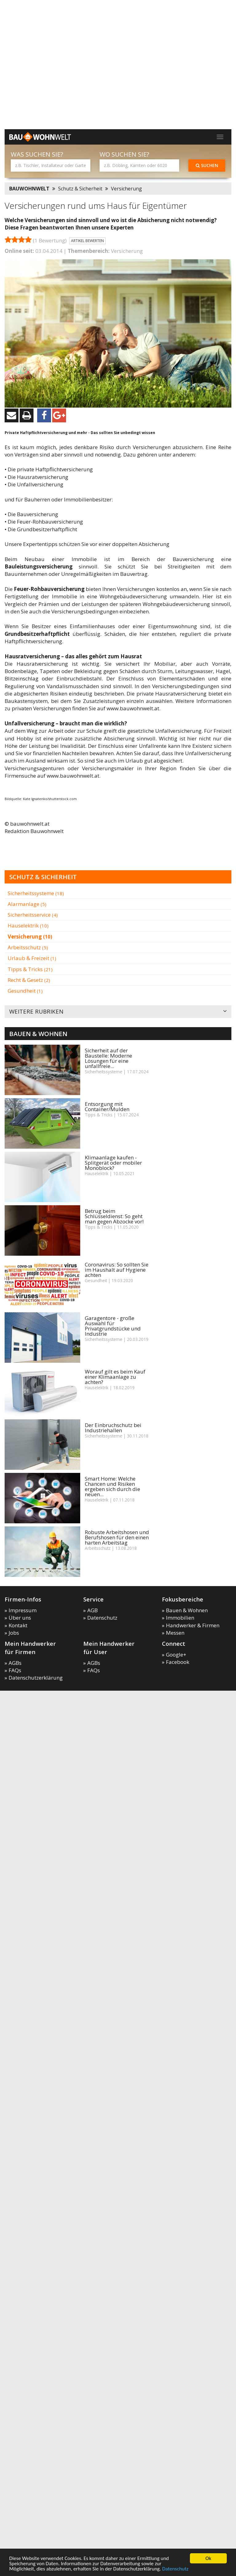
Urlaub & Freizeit (32, 958)
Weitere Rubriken (118, 1011)
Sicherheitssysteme (36, 893)
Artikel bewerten (87, 240)
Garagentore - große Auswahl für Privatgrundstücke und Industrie (113, 1325)
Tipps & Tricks (30, 969)
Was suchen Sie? (37, 154)
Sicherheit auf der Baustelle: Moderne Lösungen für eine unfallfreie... (108, 1058)
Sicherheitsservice (33, 914)
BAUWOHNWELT (29, 188)
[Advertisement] (63, 116)
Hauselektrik (28, 925)
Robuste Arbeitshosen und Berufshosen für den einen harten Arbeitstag (117, 1537)
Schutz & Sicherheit (80, 188)
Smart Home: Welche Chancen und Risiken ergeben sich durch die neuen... (112, 1486)
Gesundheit (25, 990)
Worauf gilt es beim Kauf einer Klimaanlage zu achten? (115, 1377)
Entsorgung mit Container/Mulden (107, 1106)
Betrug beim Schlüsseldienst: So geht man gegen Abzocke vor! (114, 1216)
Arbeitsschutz (28, 947)
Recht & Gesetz (29, 979)
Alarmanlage (27, 903)
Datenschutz (175, 2569)
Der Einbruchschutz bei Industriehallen (113, 1428)
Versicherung (126, 188)
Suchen (207, 165)
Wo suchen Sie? (124, 154)
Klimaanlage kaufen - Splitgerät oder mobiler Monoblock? (113, 1162)
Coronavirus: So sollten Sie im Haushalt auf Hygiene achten (116, 1269)
